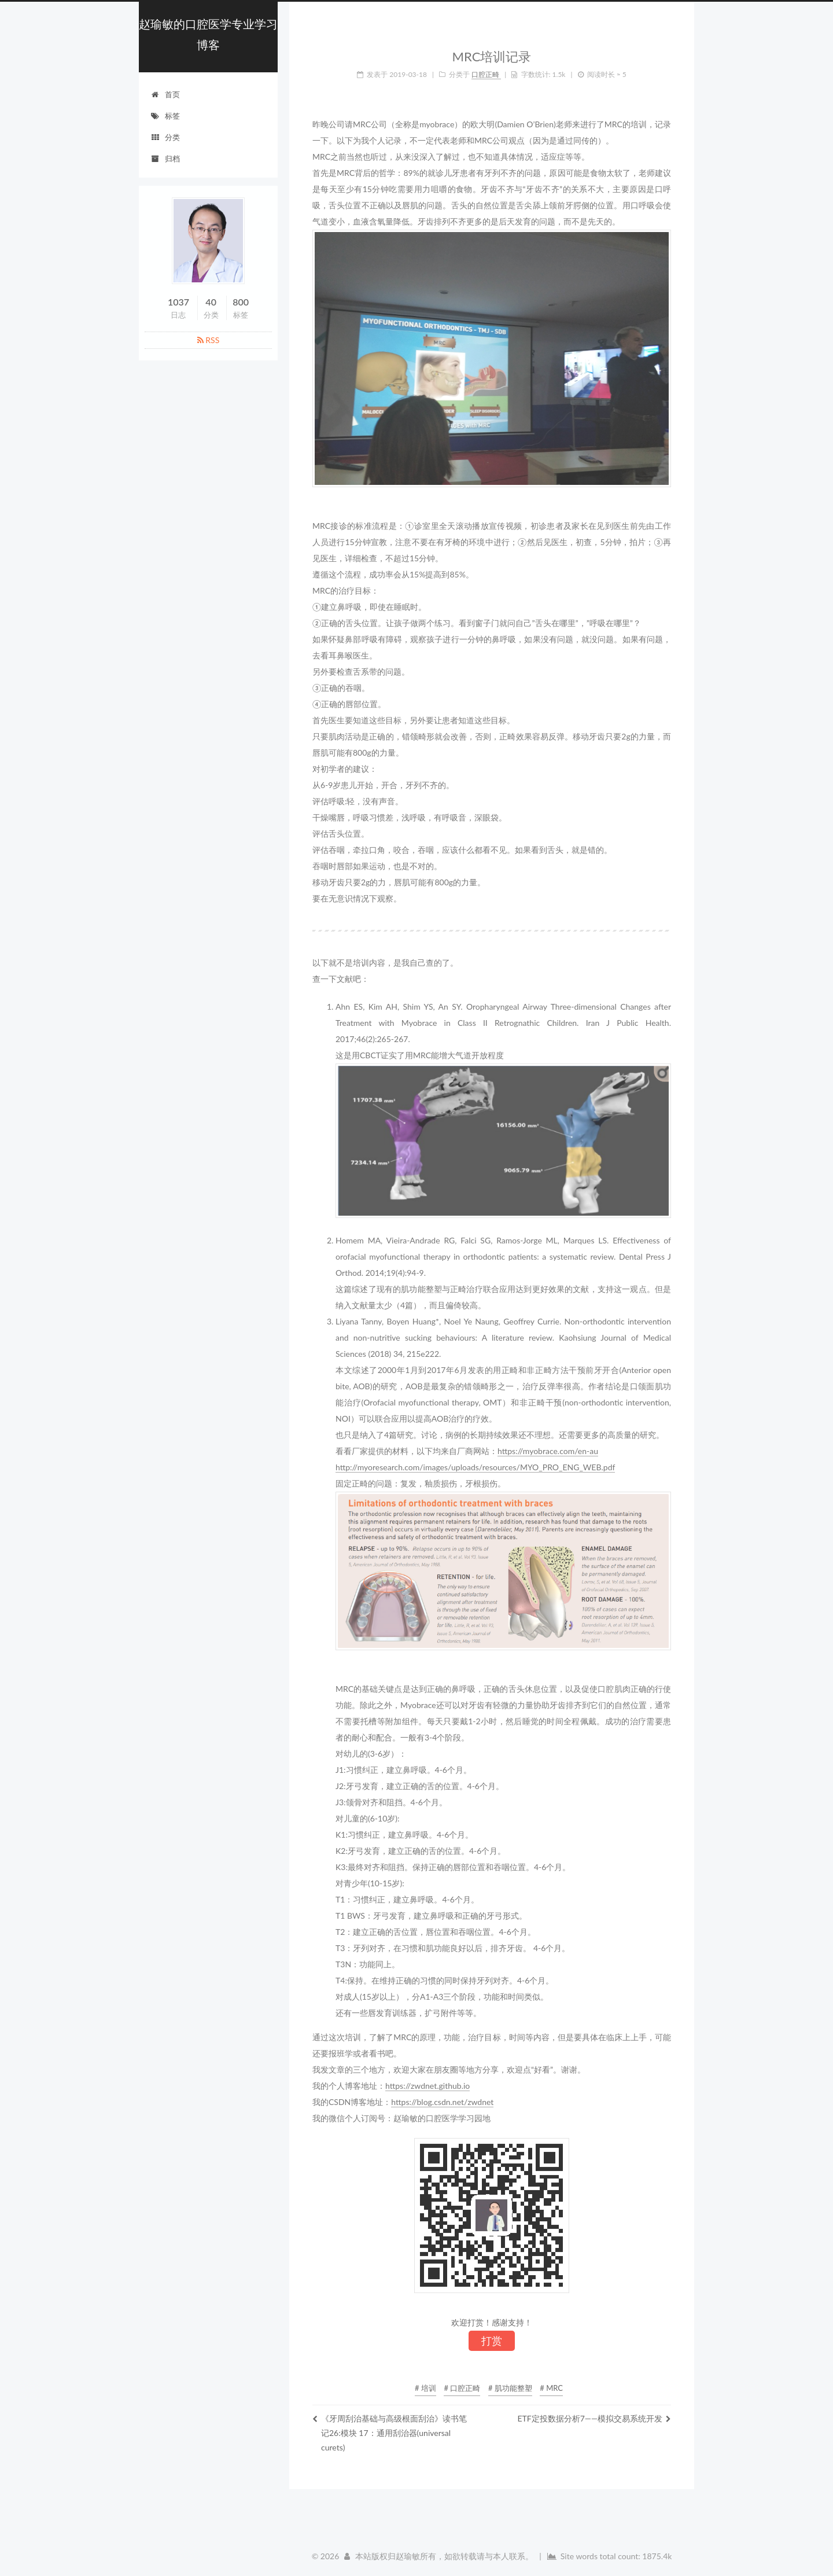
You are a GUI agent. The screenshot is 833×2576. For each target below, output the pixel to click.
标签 (165, 115)
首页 (165, 94)
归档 (165, 158)
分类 (165, 137)
